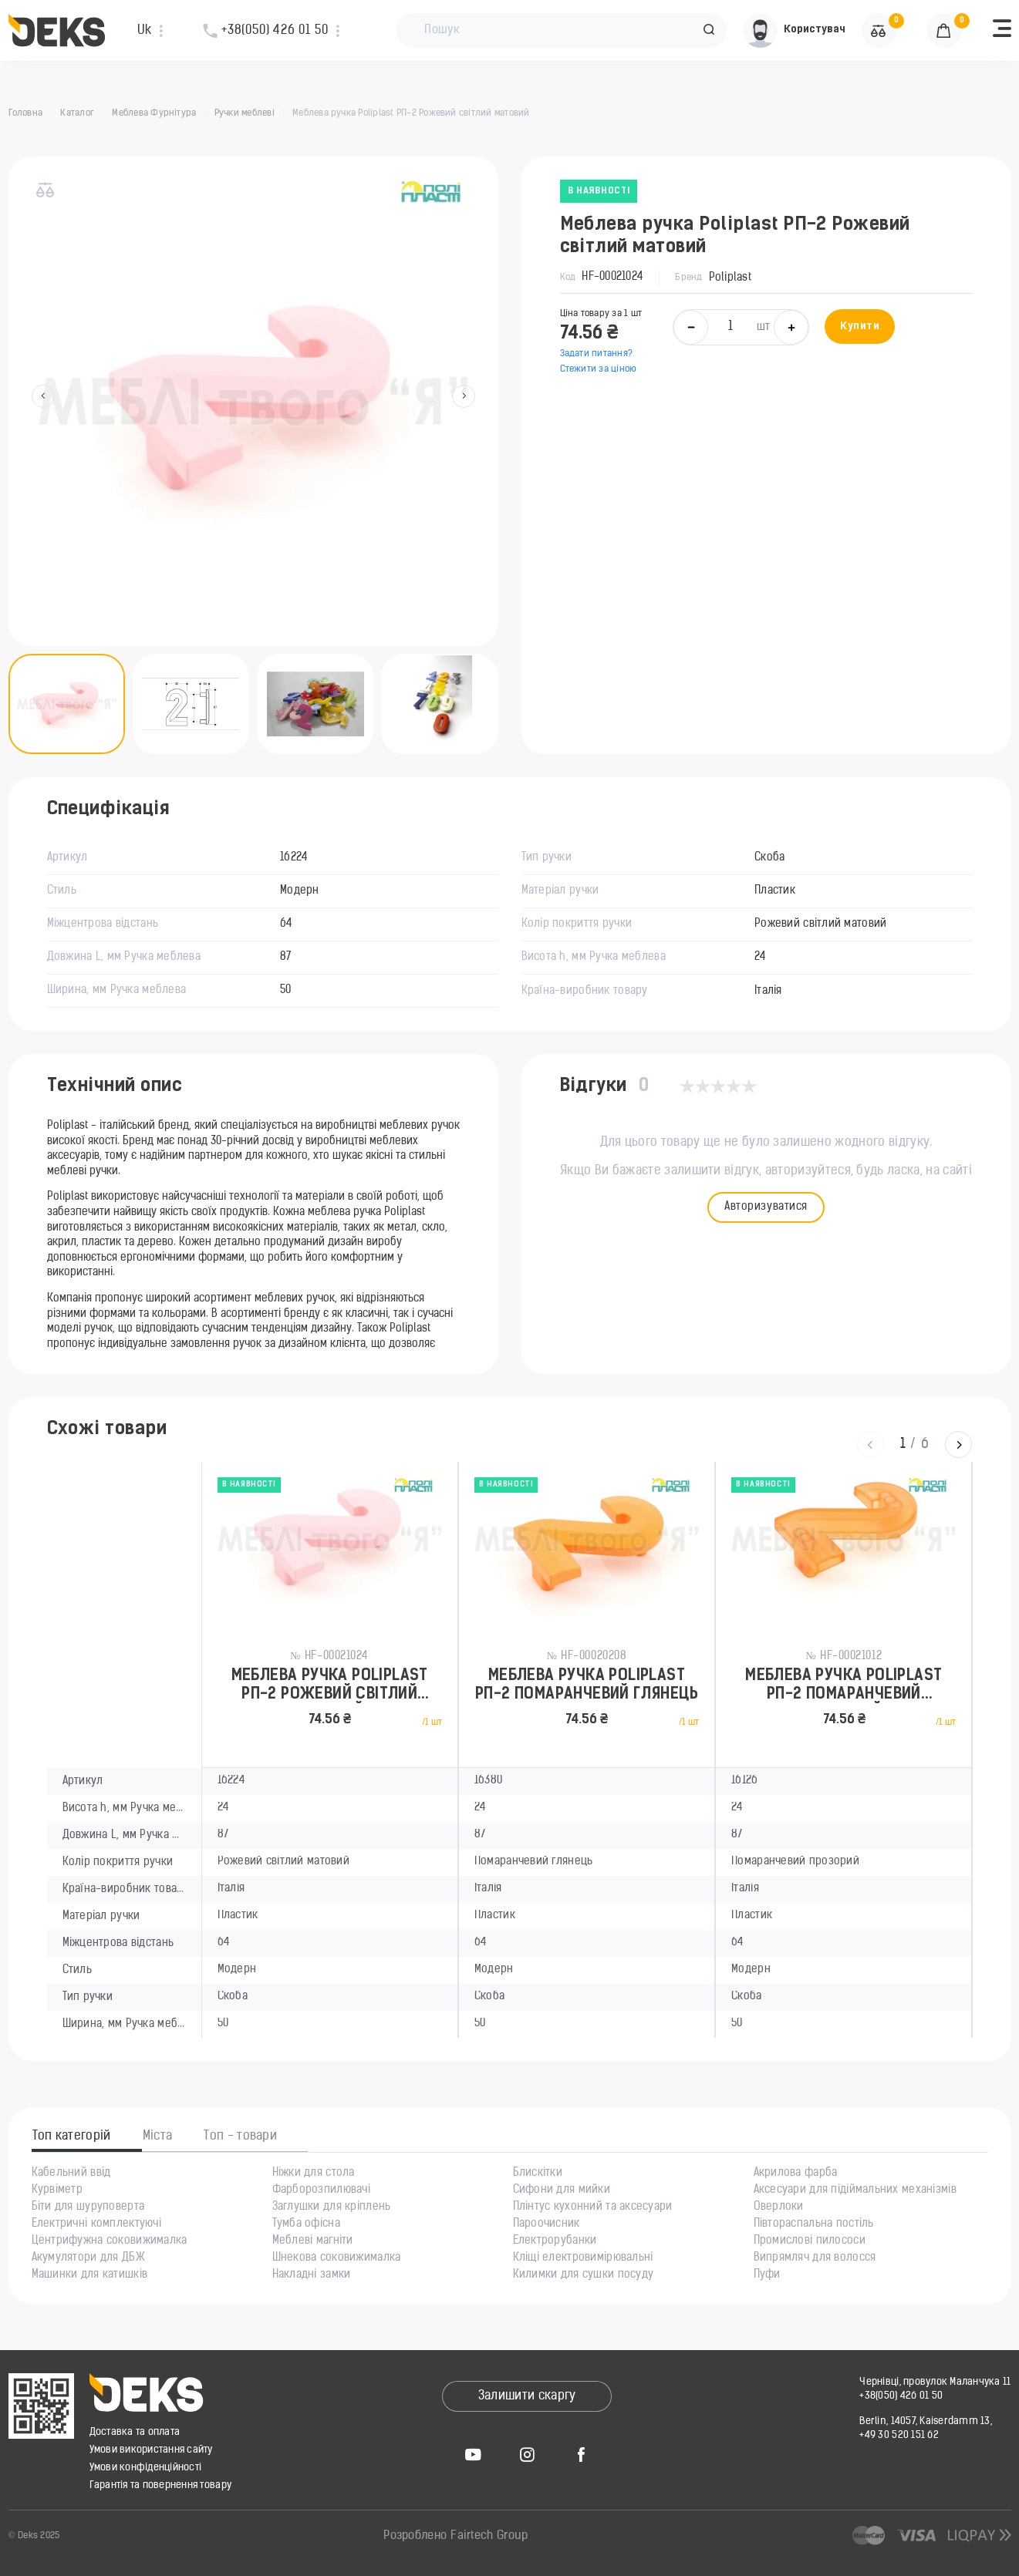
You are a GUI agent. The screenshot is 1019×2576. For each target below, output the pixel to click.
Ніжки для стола (313, 2173)
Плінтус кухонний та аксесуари (593, 2207)
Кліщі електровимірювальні (583, 2258)
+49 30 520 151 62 (898, 2435)
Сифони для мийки (561, 2190)
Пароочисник (546, 2224)
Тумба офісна (306, 2224)
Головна (25, 113)
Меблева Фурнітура (154, 113)
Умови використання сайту (151, 2450)
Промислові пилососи (809, 2241)
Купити (859, 326)
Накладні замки (311, 2275)
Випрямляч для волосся (815, 2258)
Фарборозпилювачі (321, 2190)
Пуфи (767, 2275)
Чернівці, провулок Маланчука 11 (935, 2382)
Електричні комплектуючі (96, 2224)
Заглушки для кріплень (331, 2207)
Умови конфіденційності (145, 2468)
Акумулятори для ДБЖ (88, 2258)
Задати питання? (596, 354)
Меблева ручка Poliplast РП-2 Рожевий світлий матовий (329, 1686)
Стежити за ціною (598, 369)
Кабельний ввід (71, 2173)
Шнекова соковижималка (336, 2258)
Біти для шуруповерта (88, 2207)
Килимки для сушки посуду (583, 2275)
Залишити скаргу (527, 2396)
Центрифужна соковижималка (109, 2241)
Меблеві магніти (312, 2241)
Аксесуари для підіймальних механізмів (855, 2190)
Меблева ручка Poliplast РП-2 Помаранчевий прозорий (843, 1686)
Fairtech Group (489, 2536)
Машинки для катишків (90, 2275)
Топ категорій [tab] (71, 2136)
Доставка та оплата (135, 2432)
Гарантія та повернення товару (160, 2485)
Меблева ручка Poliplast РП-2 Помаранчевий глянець (586, 1685)
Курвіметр (57, 2190)
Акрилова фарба (796, 2173)
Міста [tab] (158, 2136)
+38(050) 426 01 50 (901, 2396)
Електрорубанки (555, 2241)
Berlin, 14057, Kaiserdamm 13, (925, 2421)
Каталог (77, 113)
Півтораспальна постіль (814, 2224)
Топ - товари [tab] (240, 2136)
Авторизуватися (766, 1207)
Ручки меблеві (244, 113)
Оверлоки (779, 2207)
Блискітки (538, 2173)
